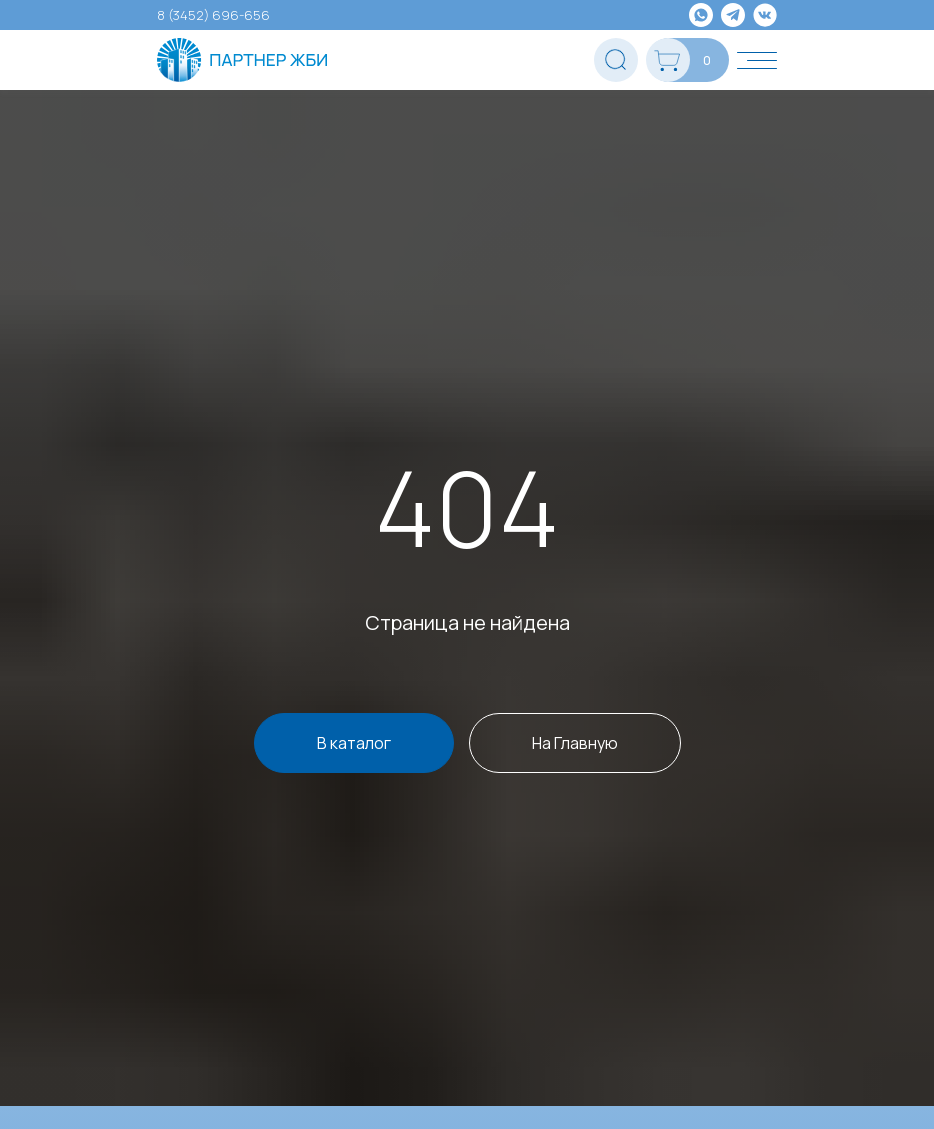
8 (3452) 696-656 (213, 15)
